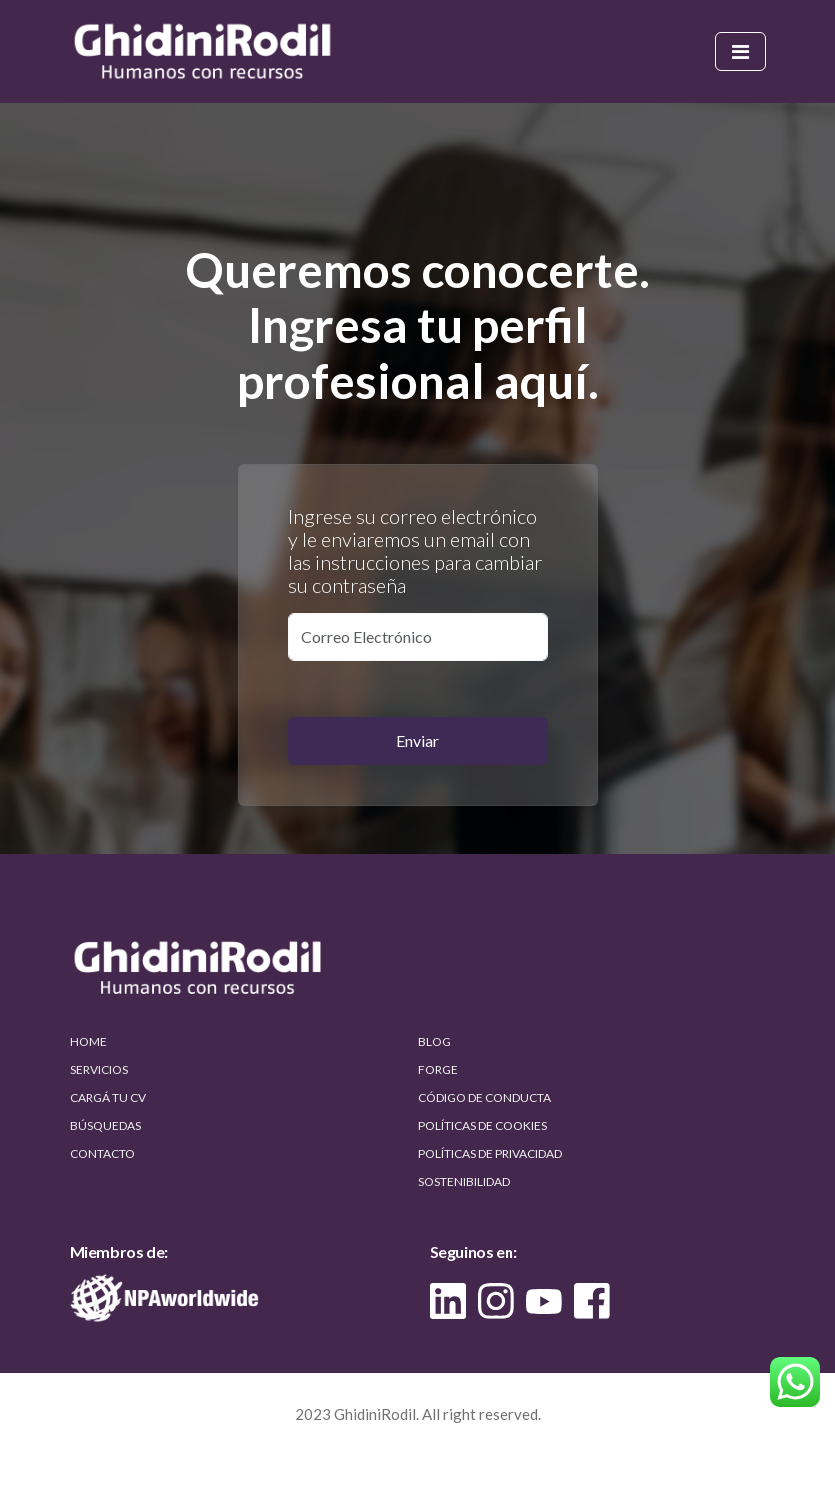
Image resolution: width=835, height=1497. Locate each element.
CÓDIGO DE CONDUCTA (484, 1097)
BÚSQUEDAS (105, 1125)
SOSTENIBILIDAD (464, 1181)
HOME (88, 1041)
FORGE (438, 1069)
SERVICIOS (99, 1069)
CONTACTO (102, 1153)
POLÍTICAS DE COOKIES (482, 1125)
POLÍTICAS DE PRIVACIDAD (490, 1153)
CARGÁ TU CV (108, 1097)
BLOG (434, 1041)
